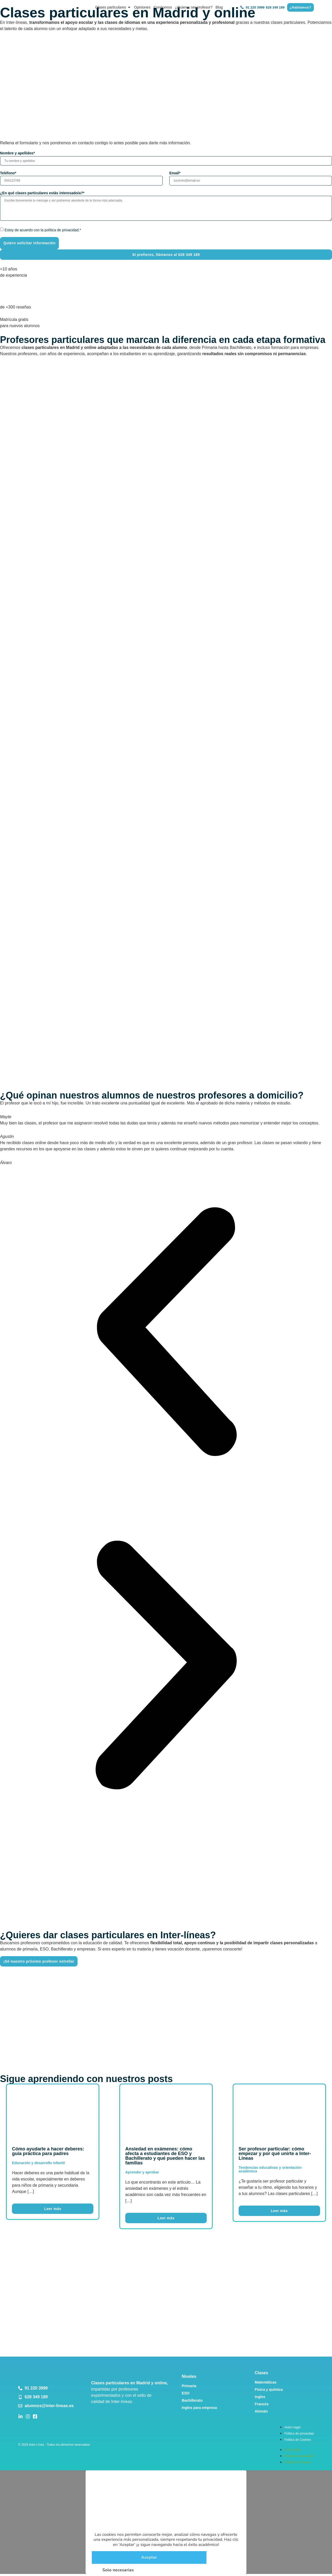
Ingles (260, 2396)
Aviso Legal (292, 2426)
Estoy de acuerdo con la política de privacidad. (42, 229)
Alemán (261, 2410)
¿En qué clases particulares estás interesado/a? (42, 192)
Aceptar (149, 2556)
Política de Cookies (297, 2439)
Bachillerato (192, 2400)
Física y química (269, 2389)
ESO (186, 2392)
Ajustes (175, 2569)
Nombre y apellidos (17, 153)
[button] (166, 1332)
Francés (262, 2403)
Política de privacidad (299, 2433)
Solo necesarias (113, 2569)
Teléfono (8, 173)
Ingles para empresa (199, 2407)
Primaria (189, 2385)
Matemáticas (265, 2381)
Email (175, 173)
